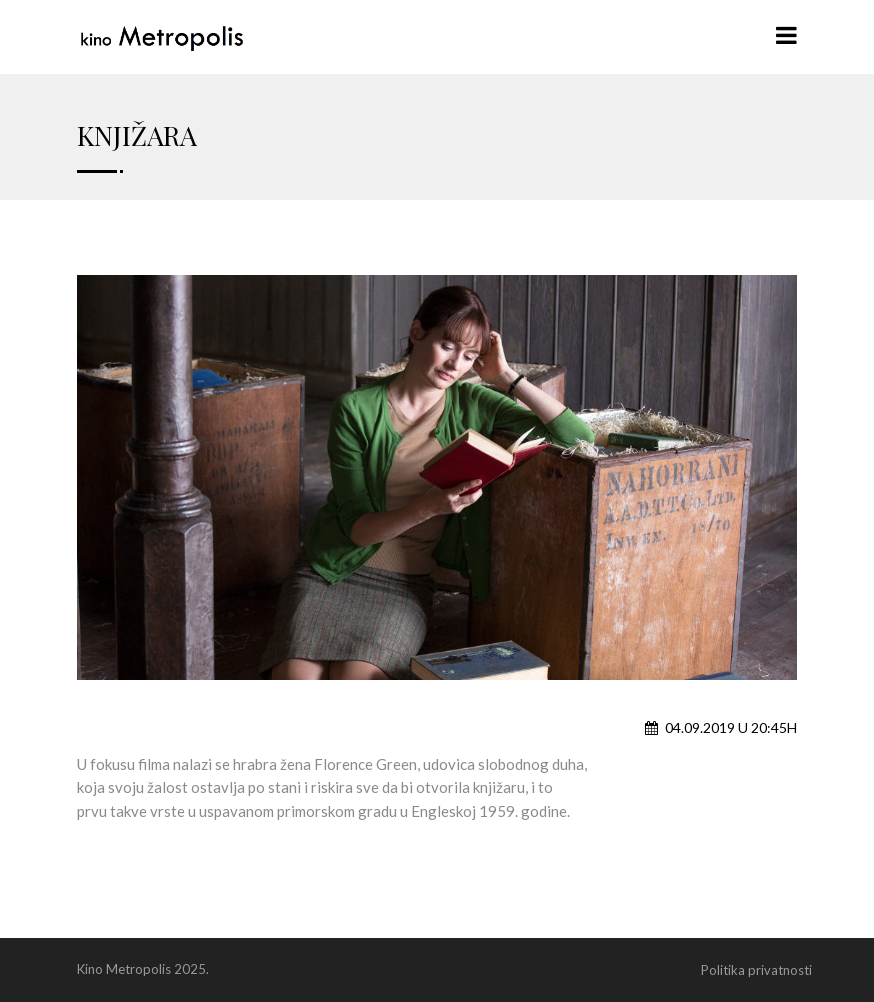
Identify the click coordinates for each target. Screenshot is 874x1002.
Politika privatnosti (756, 970)
